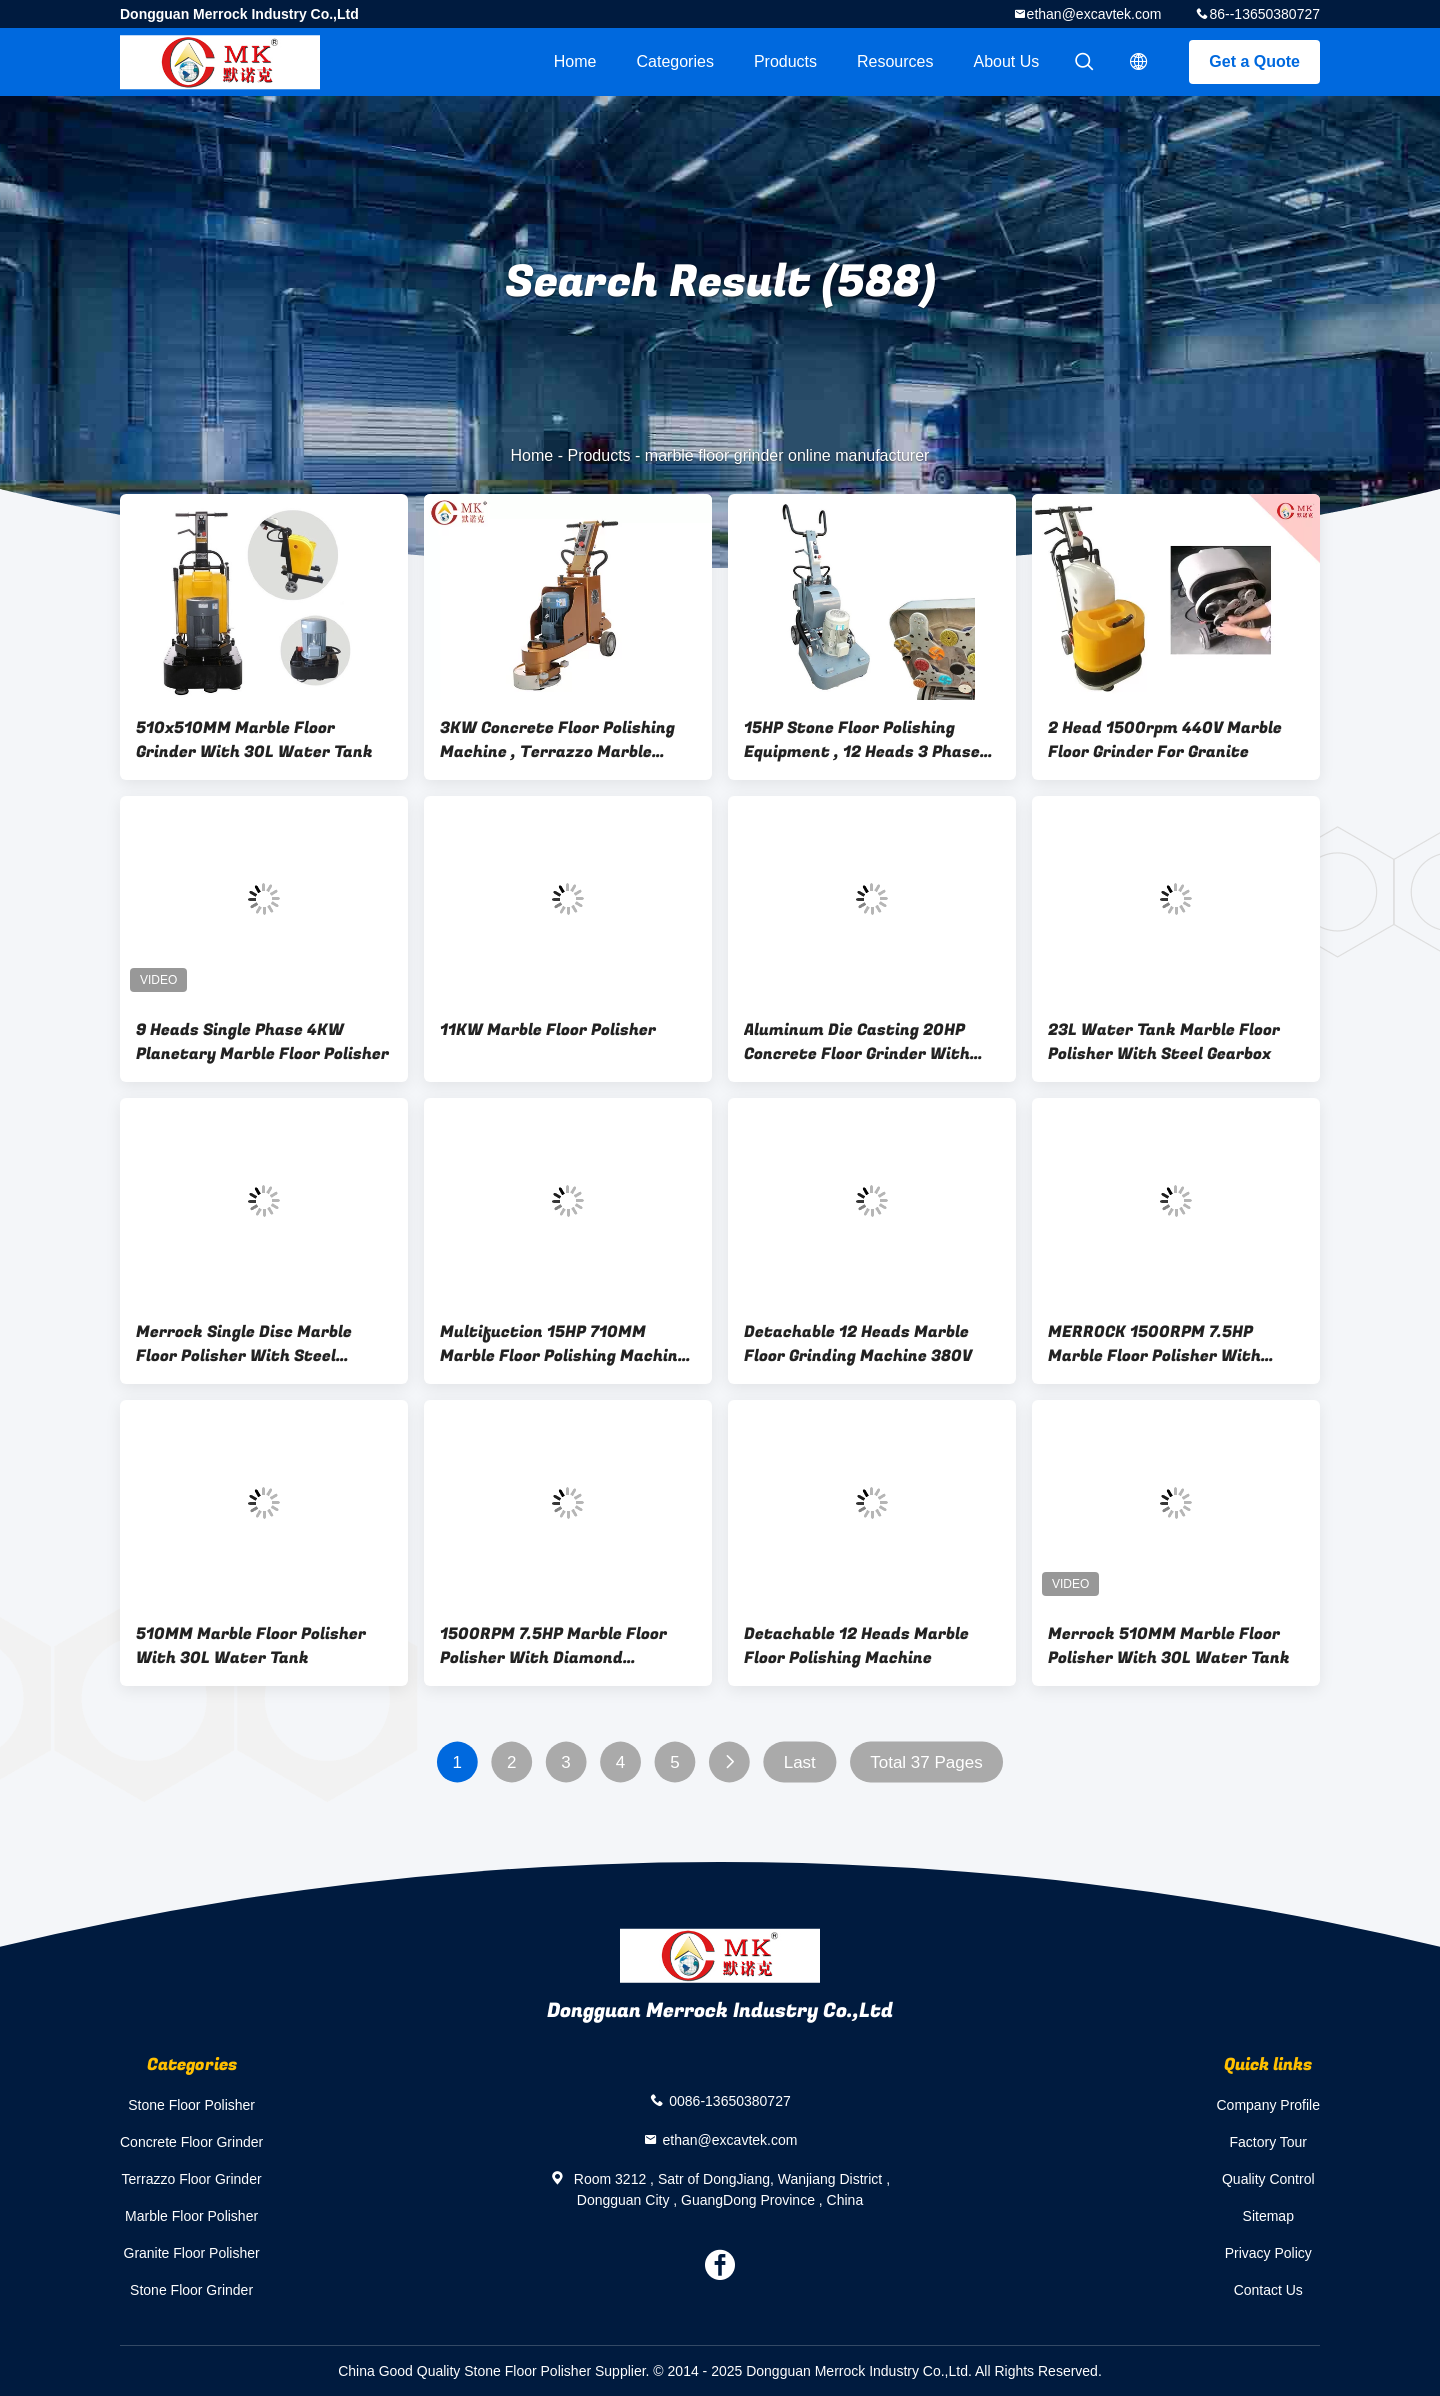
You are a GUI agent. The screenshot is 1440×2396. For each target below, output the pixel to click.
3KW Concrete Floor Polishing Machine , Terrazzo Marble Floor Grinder (557, 740)
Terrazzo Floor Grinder (192, 2179)
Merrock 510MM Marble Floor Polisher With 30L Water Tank (1169, 1646)
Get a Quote (1254, 61)
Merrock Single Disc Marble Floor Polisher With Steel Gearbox (244, 1344)
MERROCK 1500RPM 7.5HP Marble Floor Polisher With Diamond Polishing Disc (1154, 1344)
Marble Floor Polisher (191, 2216)
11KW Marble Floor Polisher (548, 1030)
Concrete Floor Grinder (191, 2142)
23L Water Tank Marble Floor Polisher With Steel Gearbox (1164, 1042)
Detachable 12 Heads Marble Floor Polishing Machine (856, 1646)
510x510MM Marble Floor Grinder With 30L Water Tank (254, 740)
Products (785, 61)
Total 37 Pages (926, 1762)
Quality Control (1268, 2179)
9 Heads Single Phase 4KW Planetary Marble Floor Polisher (262, 1042)
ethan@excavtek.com (1094, 14)
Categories (675, 61)
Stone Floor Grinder (191, 2290)
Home (575, 61)
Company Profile (1269, 2105)
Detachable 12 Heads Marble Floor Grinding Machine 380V (858, 1344)
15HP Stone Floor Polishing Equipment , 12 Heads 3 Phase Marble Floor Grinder (862, 740)
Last (800, 1762)
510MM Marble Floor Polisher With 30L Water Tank (251, 1646)
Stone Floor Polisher (191, 2105)
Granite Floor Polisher (192, 2253)
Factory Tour (1268, 2142)
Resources (895, 61)
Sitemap (1268, 2216)
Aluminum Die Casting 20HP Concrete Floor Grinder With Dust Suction (857, 1042)
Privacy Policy (1268, 2253)
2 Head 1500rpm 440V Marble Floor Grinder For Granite (1165, 740)
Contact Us (1268, 2290)
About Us (1007, 61)
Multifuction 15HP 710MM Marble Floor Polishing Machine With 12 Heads (563, 1344)
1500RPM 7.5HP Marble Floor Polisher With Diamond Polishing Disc (553, 1646)
